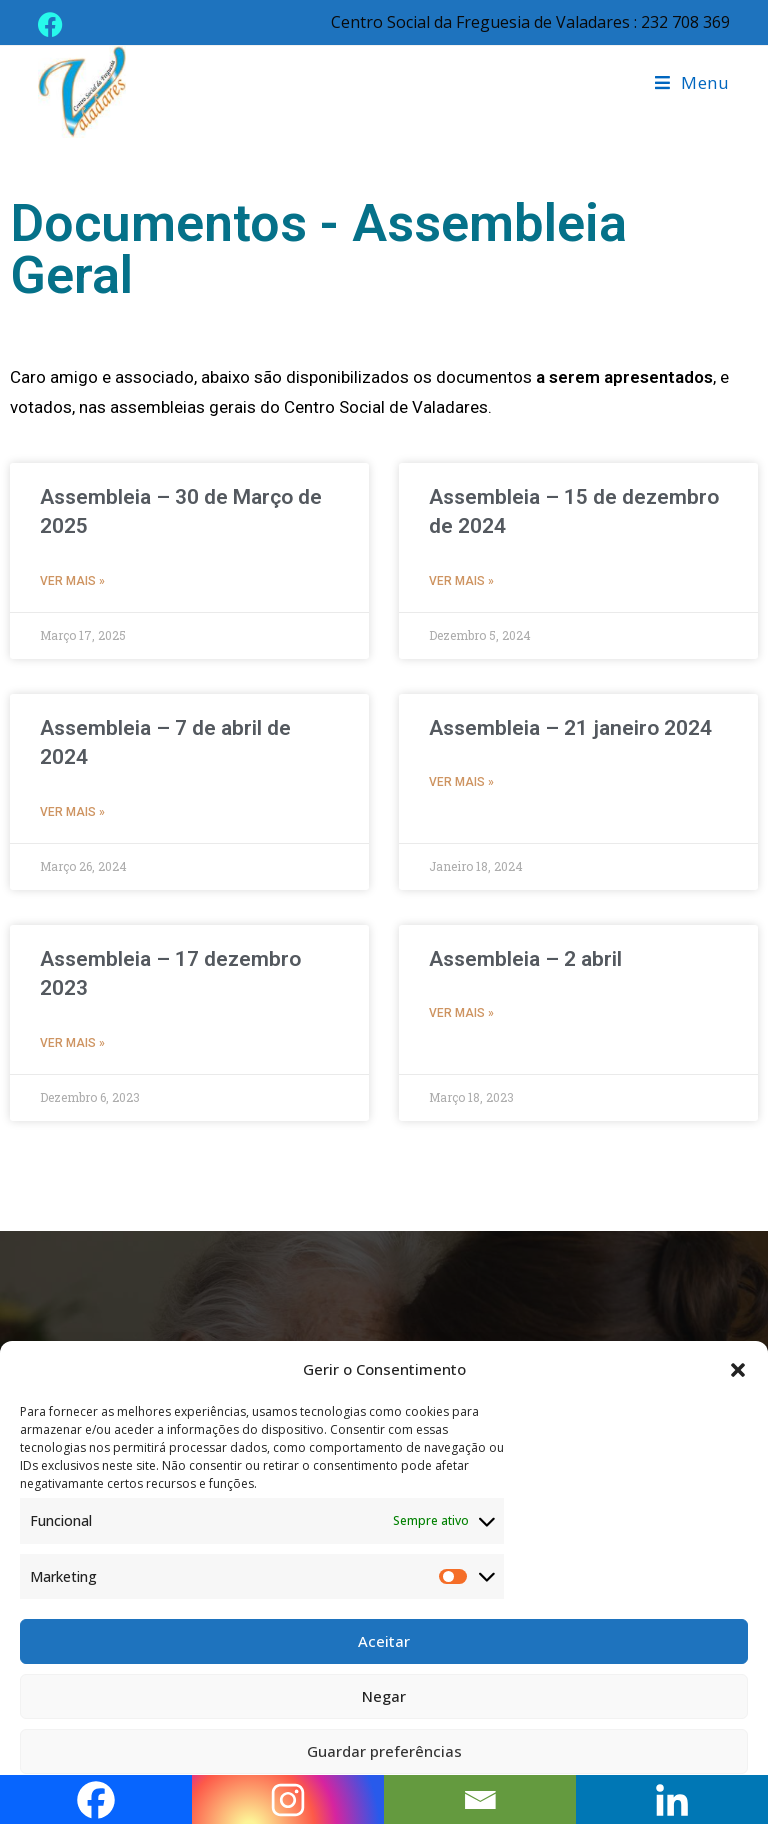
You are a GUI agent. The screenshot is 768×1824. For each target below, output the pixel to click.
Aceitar (384, 1641)
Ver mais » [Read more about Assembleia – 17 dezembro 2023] (72, 1043)
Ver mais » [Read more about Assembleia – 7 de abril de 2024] (72, 812)
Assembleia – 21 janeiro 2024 (570, 728)
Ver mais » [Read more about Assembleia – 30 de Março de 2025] (72, 581)
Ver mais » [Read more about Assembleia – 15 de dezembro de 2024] (461, 581)
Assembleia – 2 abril (525, 959)
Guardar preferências (384, 1751)
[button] (738, 1370)
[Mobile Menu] (692, 82)
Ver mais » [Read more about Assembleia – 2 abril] (461, 1013)
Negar (384, 1696)
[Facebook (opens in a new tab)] (53, 24)
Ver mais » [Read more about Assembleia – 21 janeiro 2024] (461, 782)
